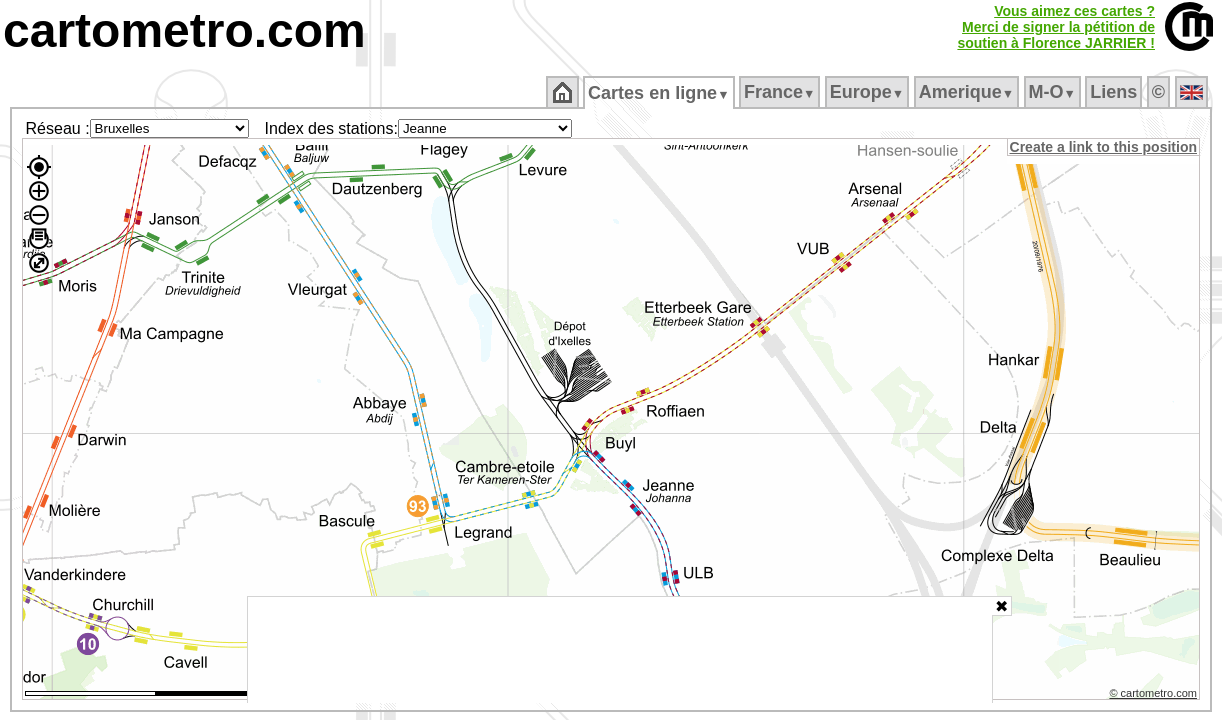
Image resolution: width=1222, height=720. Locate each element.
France (780, 92)
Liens (1115, 92)
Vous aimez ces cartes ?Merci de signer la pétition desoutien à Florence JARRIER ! (1056, 27)
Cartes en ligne (660, 93)
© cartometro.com (1155, 696)
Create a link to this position (1104, 147)
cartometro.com (184, 30)
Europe (868, 92)
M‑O (1053, 92)
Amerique (967, 92)
